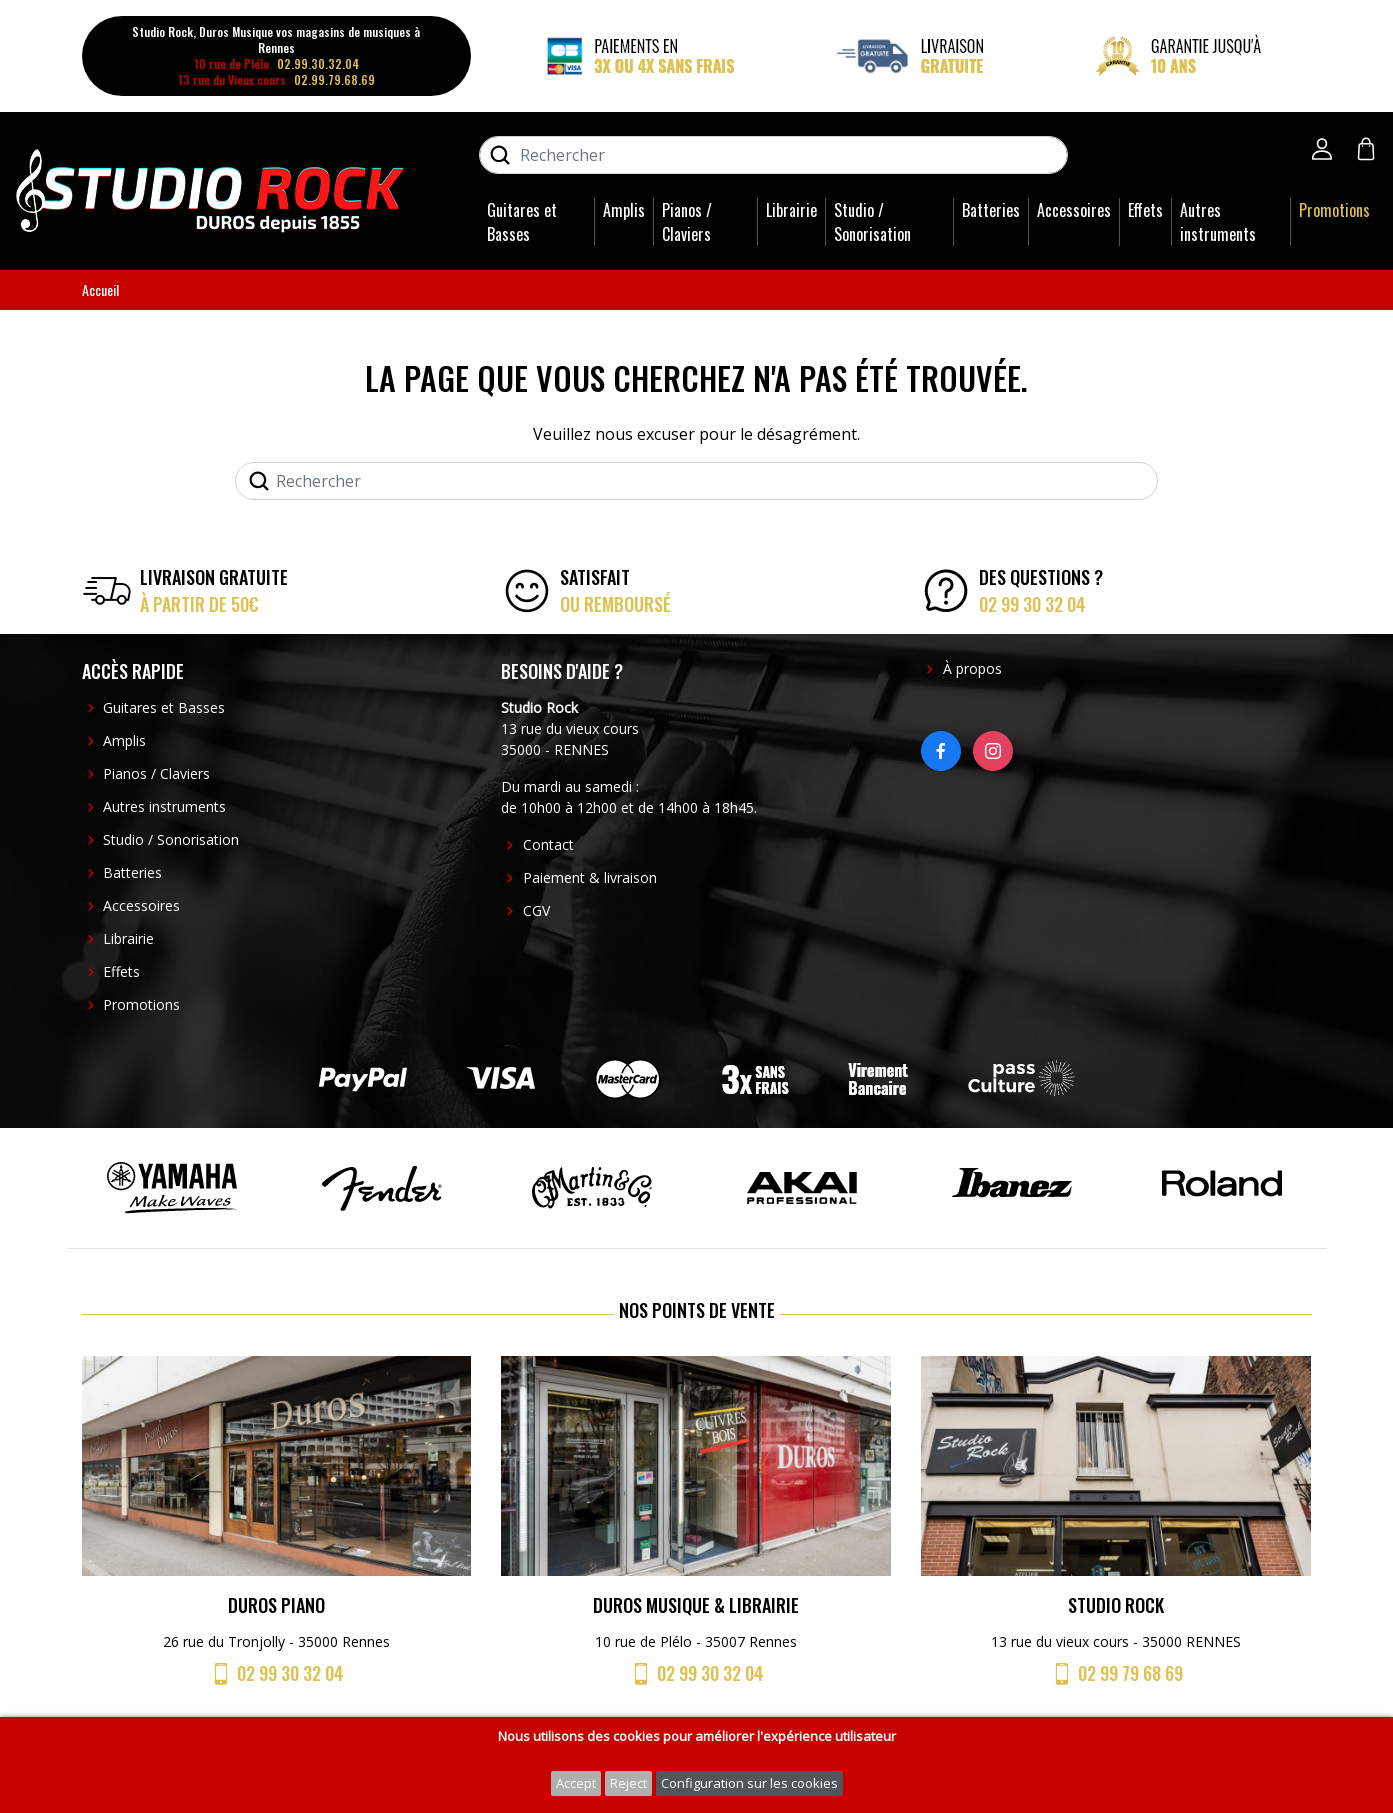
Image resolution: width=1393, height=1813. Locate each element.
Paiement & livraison (590, 877)
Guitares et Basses (522, 222)
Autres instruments (1218, 222)
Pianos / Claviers (687, 222)
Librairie (791, 210)
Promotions (1334, 210)
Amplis (624, 210)
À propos (972, 668)
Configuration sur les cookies (749, 1783)
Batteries (991, 210)
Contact (548, 844)
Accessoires (1074, 210)
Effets (1145, 210)
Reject (628, 1783)
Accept (576, 1783)
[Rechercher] (773, 155)
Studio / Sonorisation (872, 222)
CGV (536, 910)
